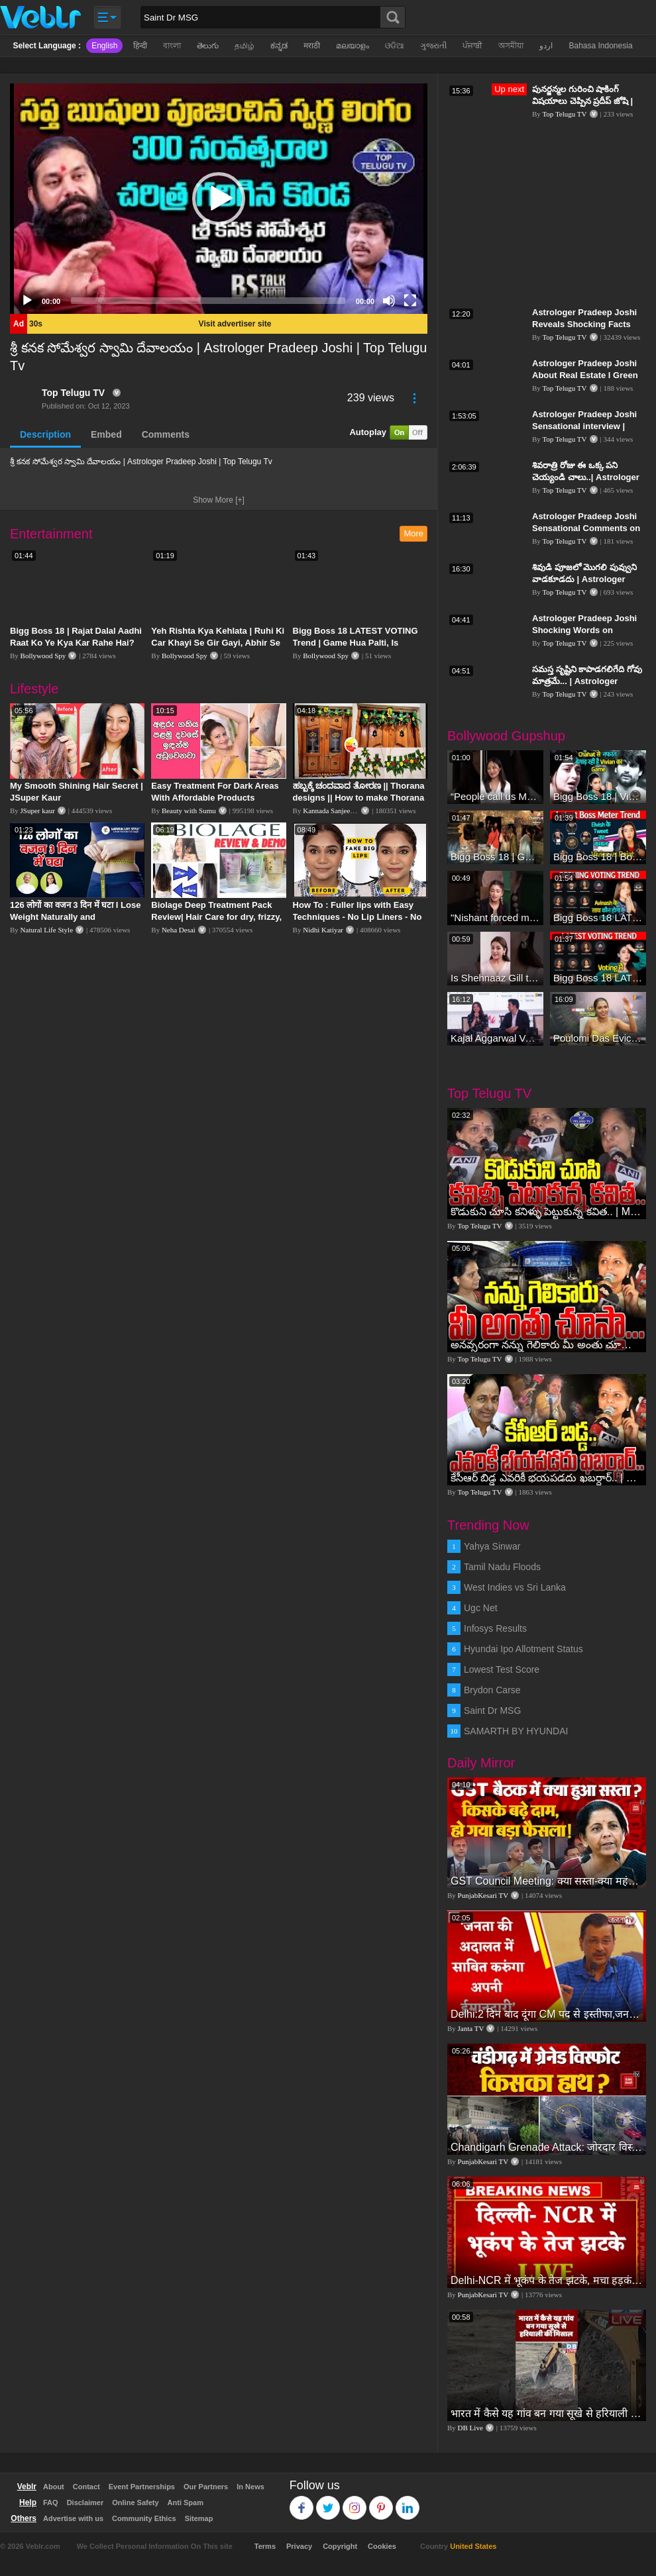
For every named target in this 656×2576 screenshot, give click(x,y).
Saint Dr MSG (492, 1710)
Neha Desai (178, 930)
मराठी (311, 45)
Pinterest (381, 2501)
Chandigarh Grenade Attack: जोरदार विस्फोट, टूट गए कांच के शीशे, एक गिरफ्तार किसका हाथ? (547, 2147)
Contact (86, 2487)
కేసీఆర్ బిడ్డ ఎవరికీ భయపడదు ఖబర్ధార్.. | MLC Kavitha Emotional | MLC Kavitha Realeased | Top (547, 1477)
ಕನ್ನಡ (279, 45)
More (413, 533)
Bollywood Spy (43, 656)
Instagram (354, 2501)
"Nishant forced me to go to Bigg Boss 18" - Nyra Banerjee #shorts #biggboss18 (495, 917)
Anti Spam (185, 2502)
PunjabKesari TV (483, 1895)
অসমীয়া (510, 45)
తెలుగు (208, 45)
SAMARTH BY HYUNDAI (516, 1731)
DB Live (470, 2428)
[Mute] (389, 300)
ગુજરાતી (433, 45)
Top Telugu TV (73, 392)
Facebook (301, 2501)
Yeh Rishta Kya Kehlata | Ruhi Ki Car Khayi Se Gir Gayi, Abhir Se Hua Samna (217, 643)
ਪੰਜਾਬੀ (472, 45)
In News (250, 2487)
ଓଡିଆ (394, 45)
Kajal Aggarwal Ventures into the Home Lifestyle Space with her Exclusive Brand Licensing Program (495, 1038)
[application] (218, 198)
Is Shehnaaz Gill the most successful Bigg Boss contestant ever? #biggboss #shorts (495, 977)
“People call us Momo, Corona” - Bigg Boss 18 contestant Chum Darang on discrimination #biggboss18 (495, 796)
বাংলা (172, 45)
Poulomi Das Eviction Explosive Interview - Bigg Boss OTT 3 (598, 1038)
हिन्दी (140, 45)
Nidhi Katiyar (323, 930)
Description (45, 434)
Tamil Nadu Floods (502, 1566)
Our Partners (206, 2487)
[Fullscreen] (410, 300)
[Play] (27, 300)
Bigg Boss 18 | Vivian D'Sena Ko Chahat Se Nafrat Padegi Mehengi (598, 796)
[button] (218, 198)
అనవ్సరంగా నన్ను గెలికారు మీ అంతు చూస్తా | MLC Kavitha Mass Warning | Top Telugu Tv (547, 1344)
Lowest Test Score (501, 1669)
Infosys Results (495, 1628)
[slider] (208, 300)
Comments (166, 434)
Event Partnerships (142, 2487)
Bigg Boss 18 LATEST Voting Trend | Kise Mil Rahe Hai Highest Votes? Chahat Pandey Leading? (598, 977)
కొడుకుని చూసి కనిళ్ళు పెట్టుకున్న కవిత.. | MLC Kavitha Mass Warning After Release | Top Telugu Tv (547, 1211)
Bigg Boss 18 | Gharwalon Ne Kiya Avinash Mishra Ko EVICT (495, 856)
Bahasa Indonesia (600, 45)
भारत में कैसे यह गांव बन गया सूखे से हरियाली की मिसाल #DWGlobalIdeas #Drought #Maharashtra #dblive (547, 2413)
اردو (546, 45)
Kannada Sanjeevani (332, 811)
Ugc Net (481, 1608)
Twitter (328, 2501)
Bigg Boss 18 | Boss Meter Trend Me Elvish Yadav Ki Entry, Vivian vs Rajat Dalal (598, 856)
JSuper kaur (38, 811)
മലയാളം (352, 45)
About (53, 2487)
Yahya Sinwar (492, 1546)
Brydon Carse (492, 1690)
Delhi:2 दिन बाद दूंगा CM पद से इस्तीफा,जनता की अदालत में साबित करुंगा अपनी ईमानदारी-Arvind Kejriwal (547, 2014)
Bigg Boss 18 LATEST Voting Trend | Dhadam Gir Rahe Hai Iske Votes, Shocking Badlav (598, 917)
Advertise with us (73, 2518)
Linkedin (407, 2501)
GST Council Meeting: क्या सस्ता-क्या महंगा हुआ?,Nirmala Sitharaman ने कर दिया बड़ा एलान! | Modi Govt (547, 1881)
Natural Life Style (47, 930)
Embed (106, 434)
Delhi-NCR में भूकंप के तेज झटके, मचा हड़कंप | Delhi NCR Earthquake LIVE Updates (547, 2280)
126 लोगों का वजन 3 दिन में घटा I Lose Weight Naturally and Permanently (75, 917)
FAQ (50, 2502)
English (104, 45)
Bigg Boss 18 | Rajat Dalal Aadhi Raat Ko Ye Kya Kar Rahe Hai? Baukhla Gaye (76, 643)
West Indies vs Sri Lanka (515, 1587)
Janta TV (471, 2028)
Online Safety (135, 2502)
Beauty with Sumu (189, 811)
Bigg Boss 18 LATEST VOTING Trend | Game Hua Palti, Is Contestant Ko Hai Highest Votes (360, 643)
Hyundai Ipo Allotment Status (523, 1649)
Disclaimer (85, 2502)
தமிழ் (244, 45)
